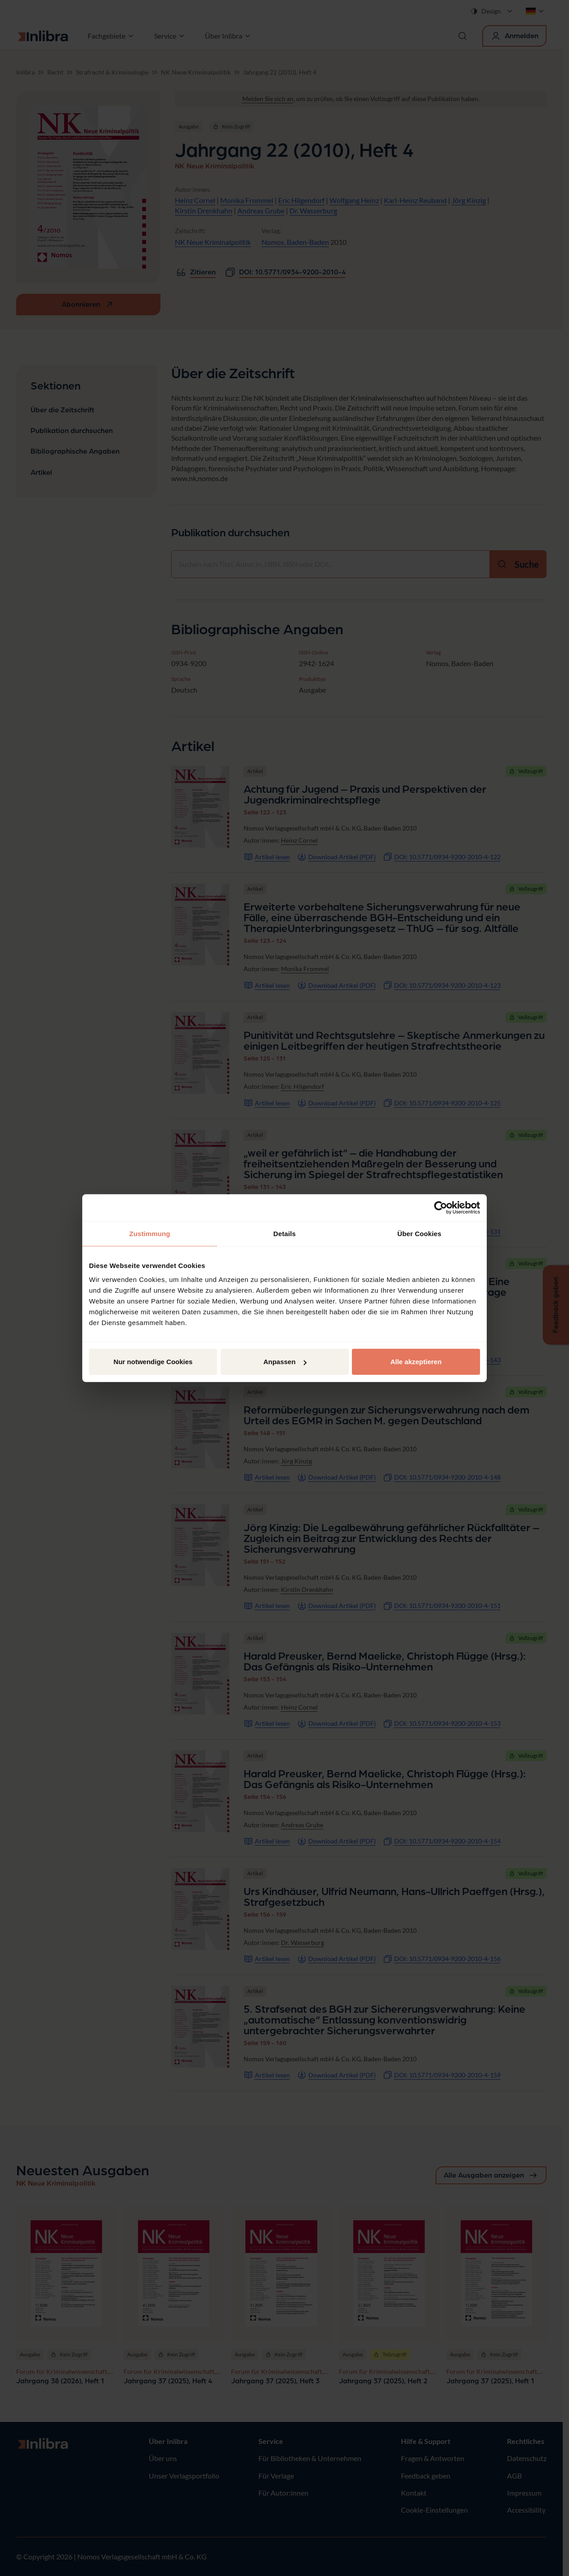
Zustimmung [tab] (149, 1233)
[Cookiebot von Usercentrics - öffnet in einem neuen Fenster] (440, 1207)
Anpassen (285, 1361)
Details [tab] (284, 1233)
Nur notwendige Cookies (153, 1361)
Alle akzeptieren (415, 1361)
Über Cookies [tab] (419, 1233)
